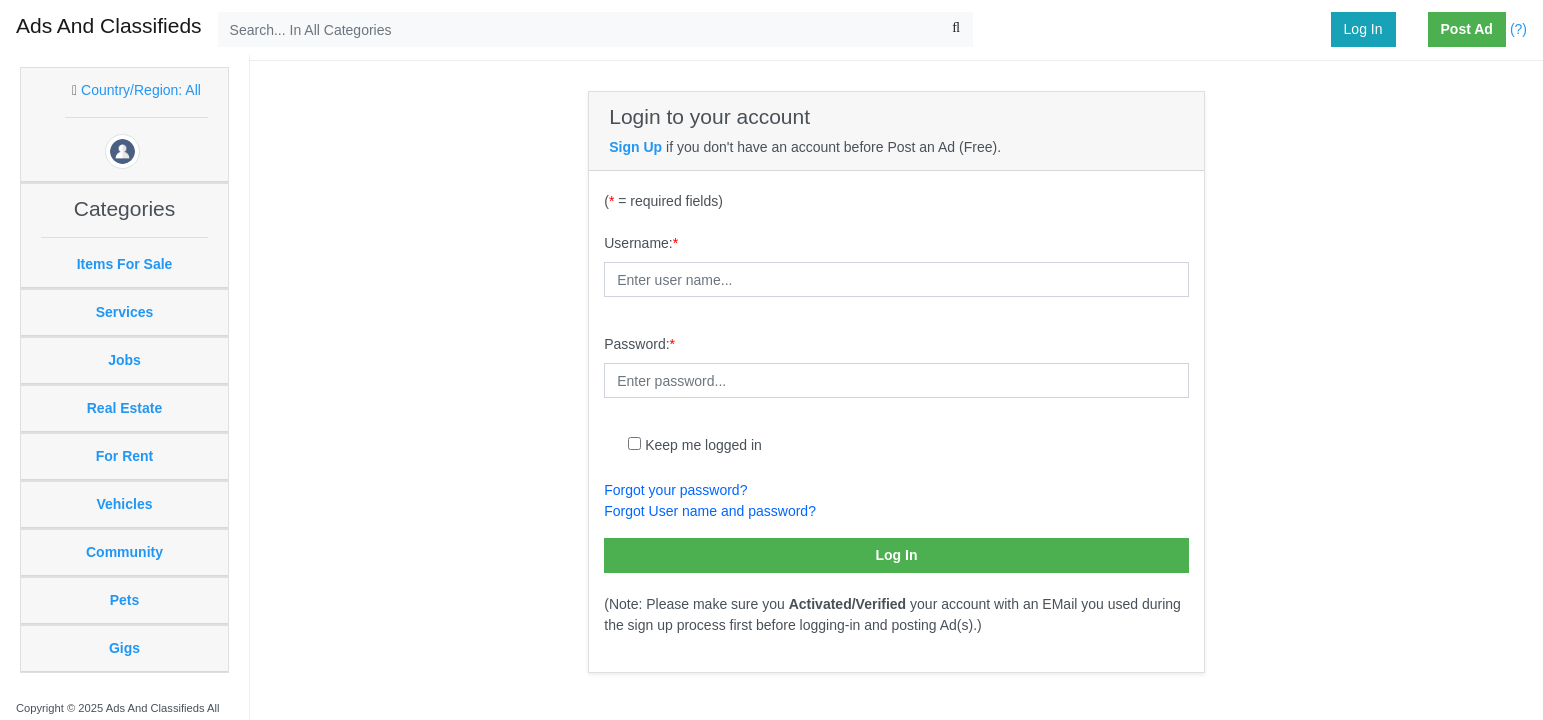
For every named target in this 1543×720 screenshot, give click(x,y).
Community (124, 552)
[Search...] (596, 29)
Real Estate (124, 408)
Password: (639, 344)
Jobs (124, 360)
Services (125, 312)
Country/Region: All (141, 90)
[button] (1420, 30)
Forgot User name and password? (710, 511)
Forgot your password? (675, 490)
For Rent (125, 456)
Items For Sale (125, 264)
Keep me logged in (703, 445)
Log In (1363, 29)
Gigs (124, 648)
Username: (641, 243)
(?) (1518, 29)
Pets (125, 600)
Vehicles (124, 504)
